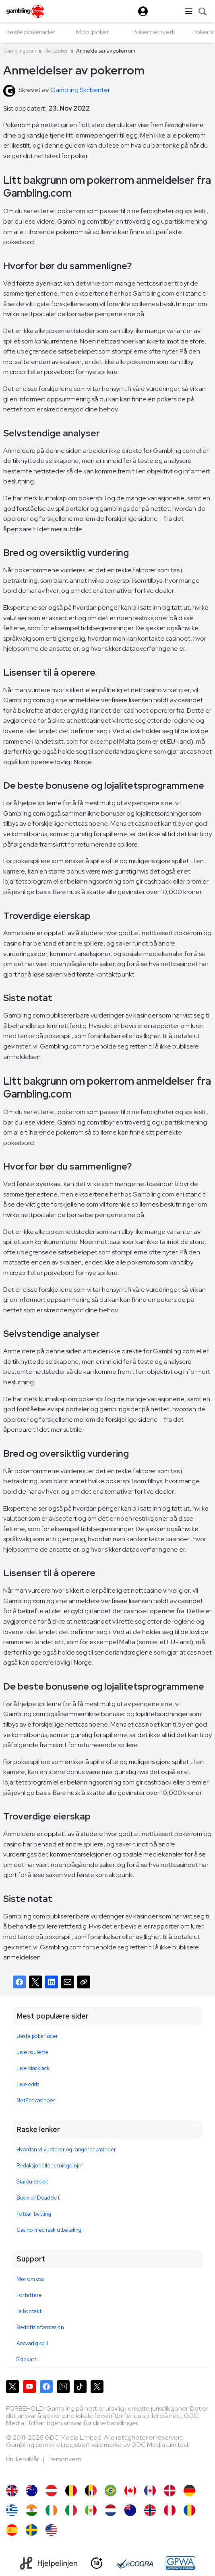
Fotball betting (34, 2213)
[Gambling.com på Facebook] (46, 2386)
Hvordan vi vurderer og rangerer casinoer (66, 2149)
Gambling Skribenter (80, 90)
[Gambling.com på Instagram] (63, 2386)
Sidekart (26, 2359)
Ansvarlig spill (32, 2343)
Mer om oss (30, 2279)
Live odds (28, 2084)
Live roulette (32, 2052)
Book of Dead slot (38, 2197)
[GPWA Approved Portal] (180, 2563)
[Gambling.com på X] (12, 2386)
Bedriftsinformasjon (40, 2327)
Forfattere (29, 2295)
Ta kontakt (29, 2311)
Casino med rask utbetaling (49, 2230)
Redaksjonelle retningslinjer (50, 2165)
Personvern (64, 2459)
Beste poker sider (37, 2036)
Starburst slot (32, 2181)
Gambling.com (19, 50)
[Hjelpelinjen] (48, 2563)
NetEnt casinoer (36, 2100)
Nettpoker (56, 50)
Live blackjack (33, 2068)
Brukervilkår (23, 2459)
